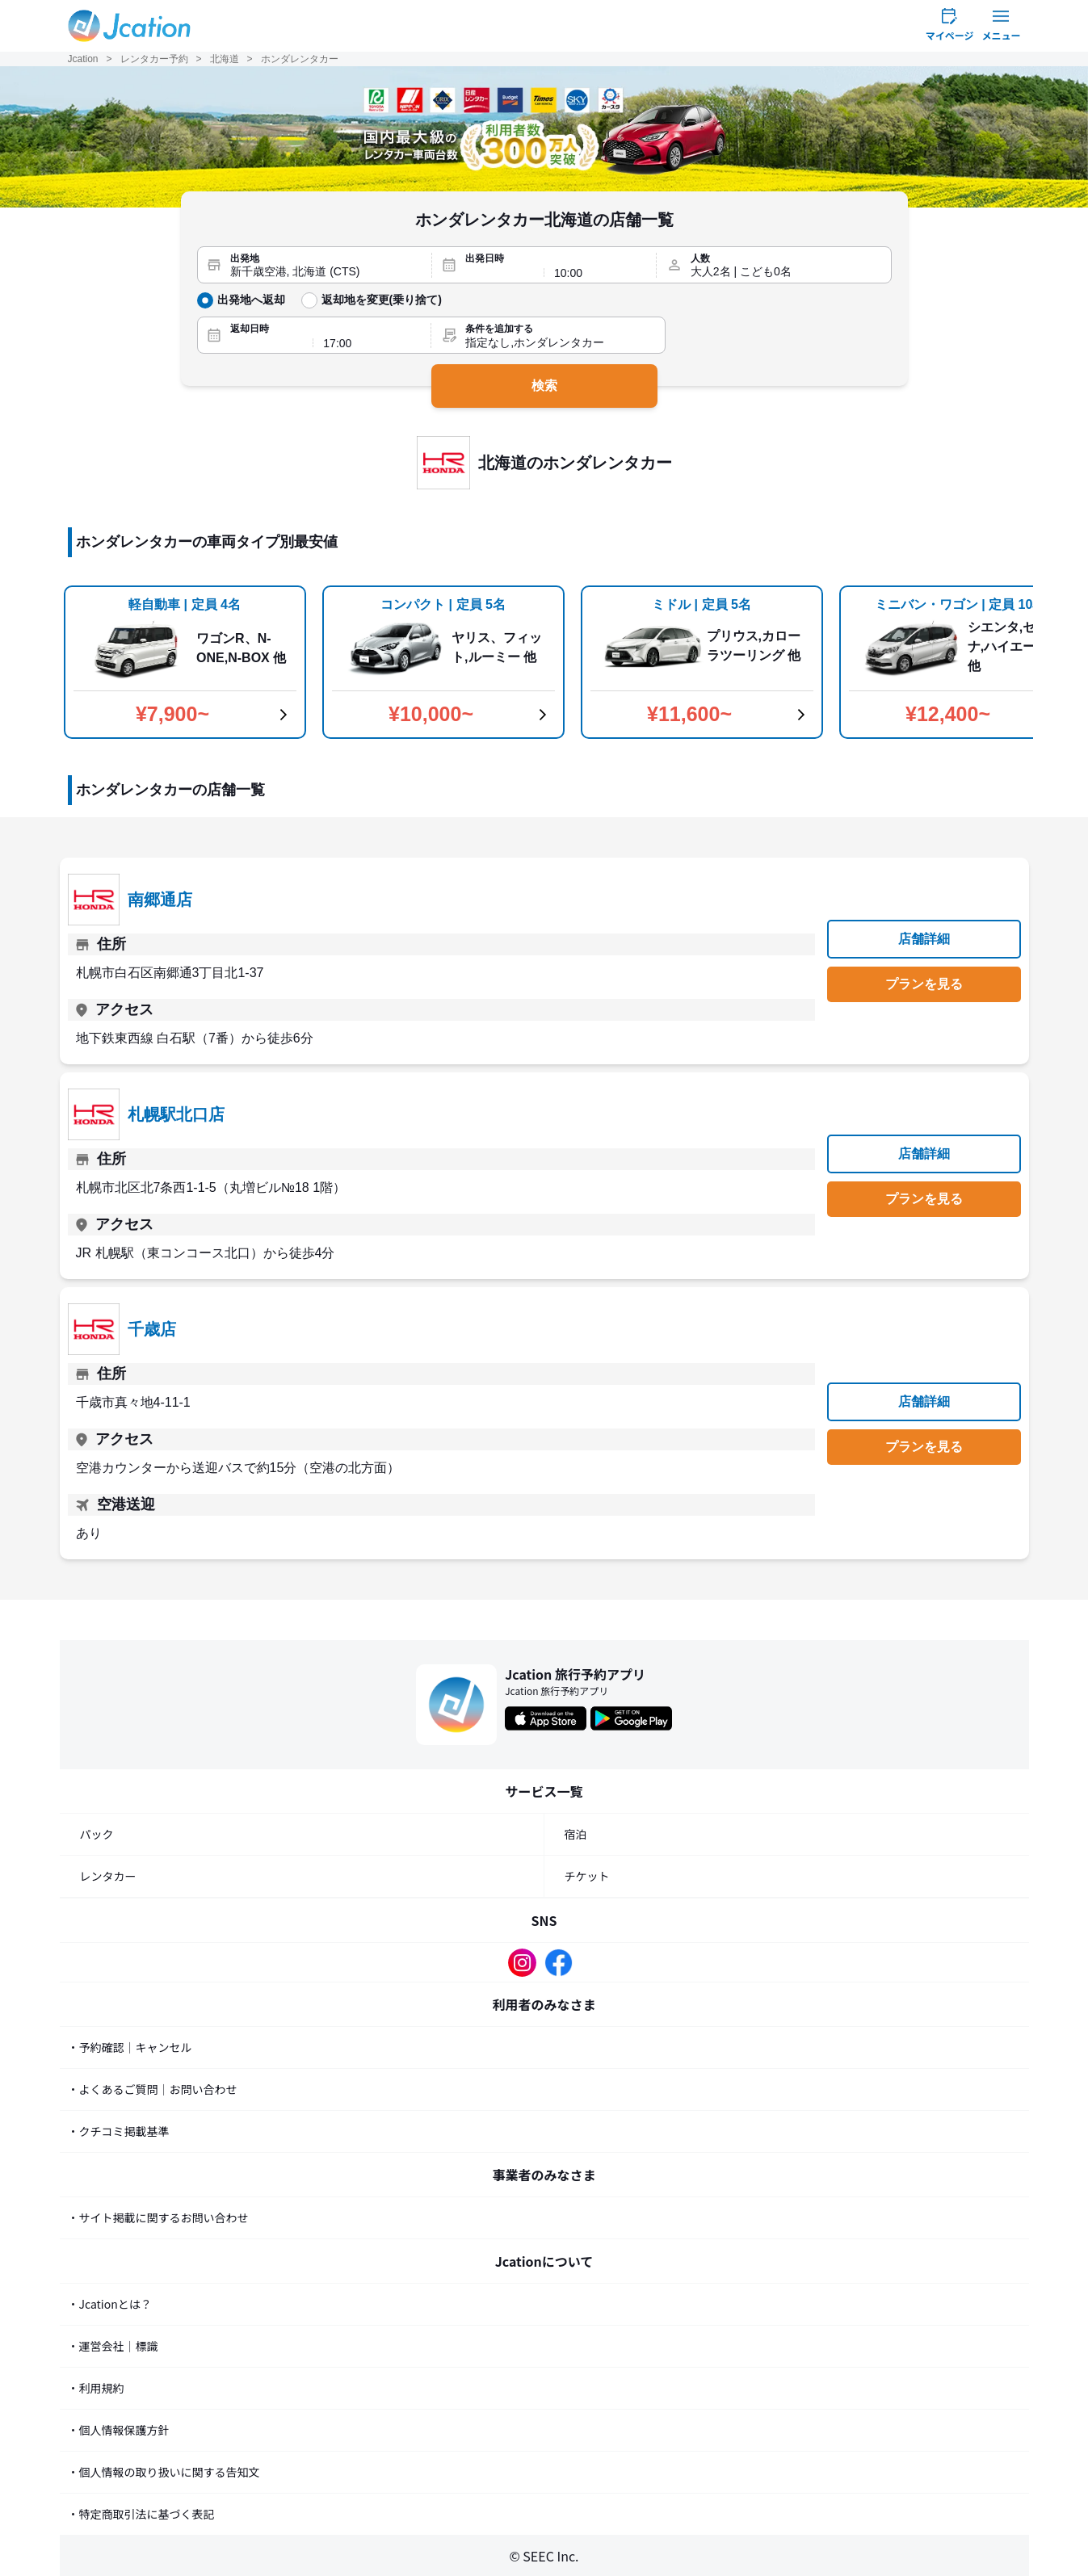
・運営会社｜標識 (113, 2346)
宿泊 (576, 1834)
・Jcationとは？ (110, 2304)
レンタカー (108, 1876)
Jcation (83, 59)
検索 (544, 385)
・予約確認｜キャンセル (130, 2047)
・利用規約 (96, 2388)
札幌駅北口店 (176, 1114)
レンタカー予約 (154, 59)
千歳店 (152, 1329)
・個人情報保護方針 (119, 2430)
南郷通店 (160, 899)
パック (97, 1834)
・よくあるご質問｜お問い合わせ (152, 2089)
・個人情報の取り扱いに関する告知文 (164, 2472)
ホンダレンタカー (299, 59)
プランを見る (924, 984)
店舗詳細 (924, 939)
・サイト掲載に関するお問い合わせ (158, 2217)
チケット (587, 1876)
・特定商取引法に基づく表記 (141, 2514)
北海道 (224, 59)
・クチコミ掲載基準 (119, 2131)
